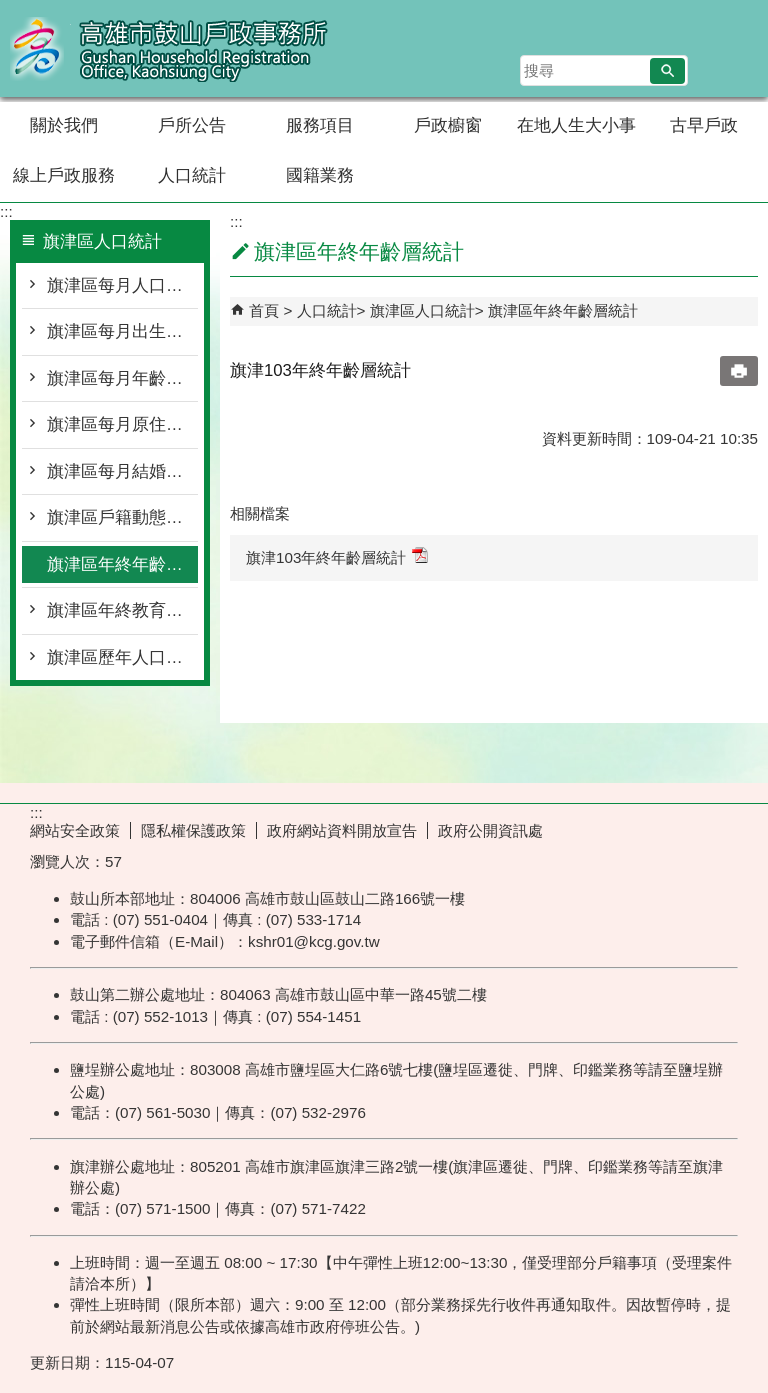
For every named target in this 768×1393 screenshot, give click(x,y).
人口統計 (192, 175)
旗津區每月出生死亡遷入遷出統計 (122, 331)
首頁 (264, 310)
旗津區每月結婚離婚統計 (122, 471)
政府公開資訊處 (490, 830)
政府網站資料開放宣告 (342, 830)
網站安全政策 (75, 830)
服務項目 (320, 125)
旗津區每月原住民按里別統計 (122, 424)
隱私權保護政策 (193, 830)
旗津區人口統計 (422, 310)
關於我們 (64, 125)
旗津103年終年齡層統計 (337, 556)
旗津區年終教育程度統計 (122, 610)
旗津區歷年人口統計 (122, 657)
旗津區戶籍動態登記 (122, 517)
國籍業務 (320, 175)
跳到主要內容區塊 (10, 10)
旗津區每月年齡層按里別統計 (122, 378)
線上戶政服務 (64, 175)
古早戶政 (704, 125)
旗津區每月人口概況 (122, 285)
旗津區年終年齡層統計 (122, 564)
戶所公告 (192, 125)
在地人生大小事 (576, 125)
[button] (667, 71)
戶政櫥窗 (448, 125)
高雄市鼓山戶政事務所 (169, 48)
